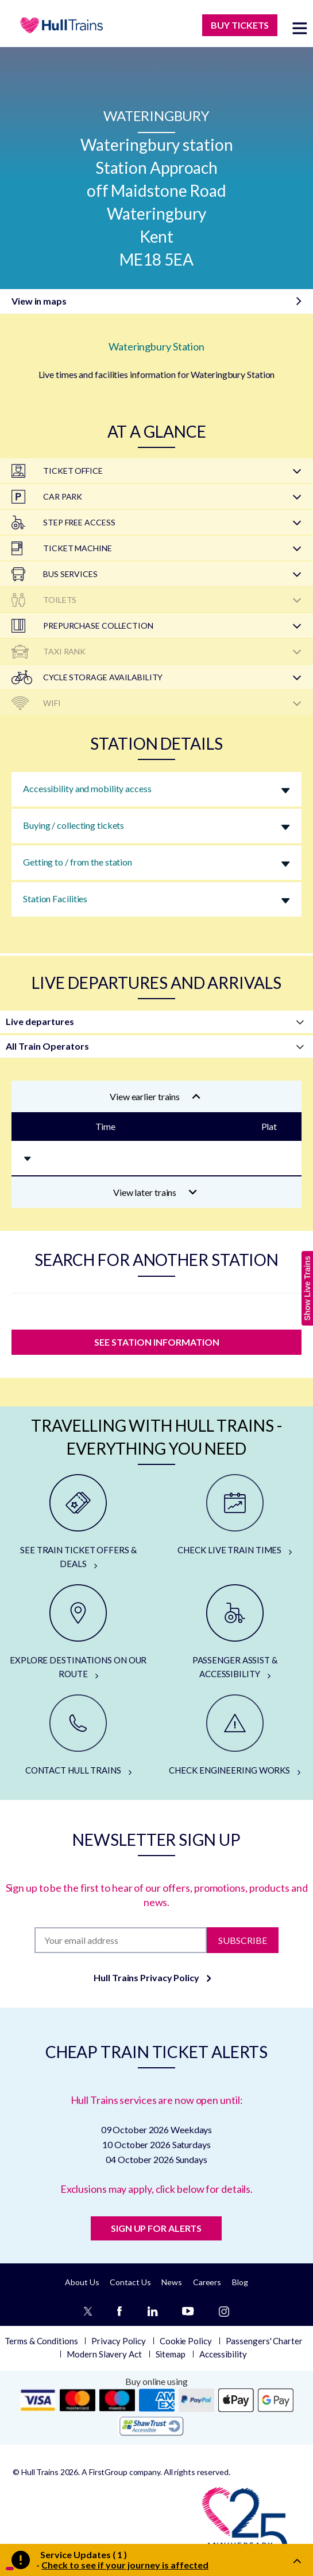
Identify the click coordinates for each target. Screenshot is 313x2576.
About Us (82, 2282)
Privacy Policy (118, 2341)
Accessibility (223, 2354)
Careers (207, 2282)
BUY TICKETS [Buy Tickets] (240, 25)
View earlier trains (155, 1096)
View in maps (39, 300)
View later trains (155, 1192)
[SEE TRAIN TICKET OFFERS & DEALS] (78, 1522)
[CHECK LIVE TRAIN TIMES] (235, 1515)
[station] (156, 1308)
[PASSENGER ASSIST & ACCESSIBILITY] (235, 1632)
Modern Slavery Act (104, 2354)
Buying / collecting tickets (73, 825)
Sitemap (171, 2354)
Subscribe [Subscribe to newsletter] (242, 1940)
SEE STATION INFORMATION (156, 1341)
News (171, 2282)
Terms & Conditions (41, 2341)
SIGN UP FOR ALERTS (156, 2228)
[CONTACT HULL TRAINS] (78, 1735)
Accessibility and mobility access (87, 788)
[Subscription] (120, 1940)
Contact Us (130, 2282)
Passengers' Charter (264, 2341)
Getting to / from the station (77, 861)
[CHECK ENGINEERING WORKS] (235, 1735)
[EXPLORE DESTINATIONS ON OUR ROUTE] (78, 1632)
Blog (240, 2282)
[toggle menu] (299, 27)
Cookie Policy (186, 2341)
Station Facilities (55, 898)
